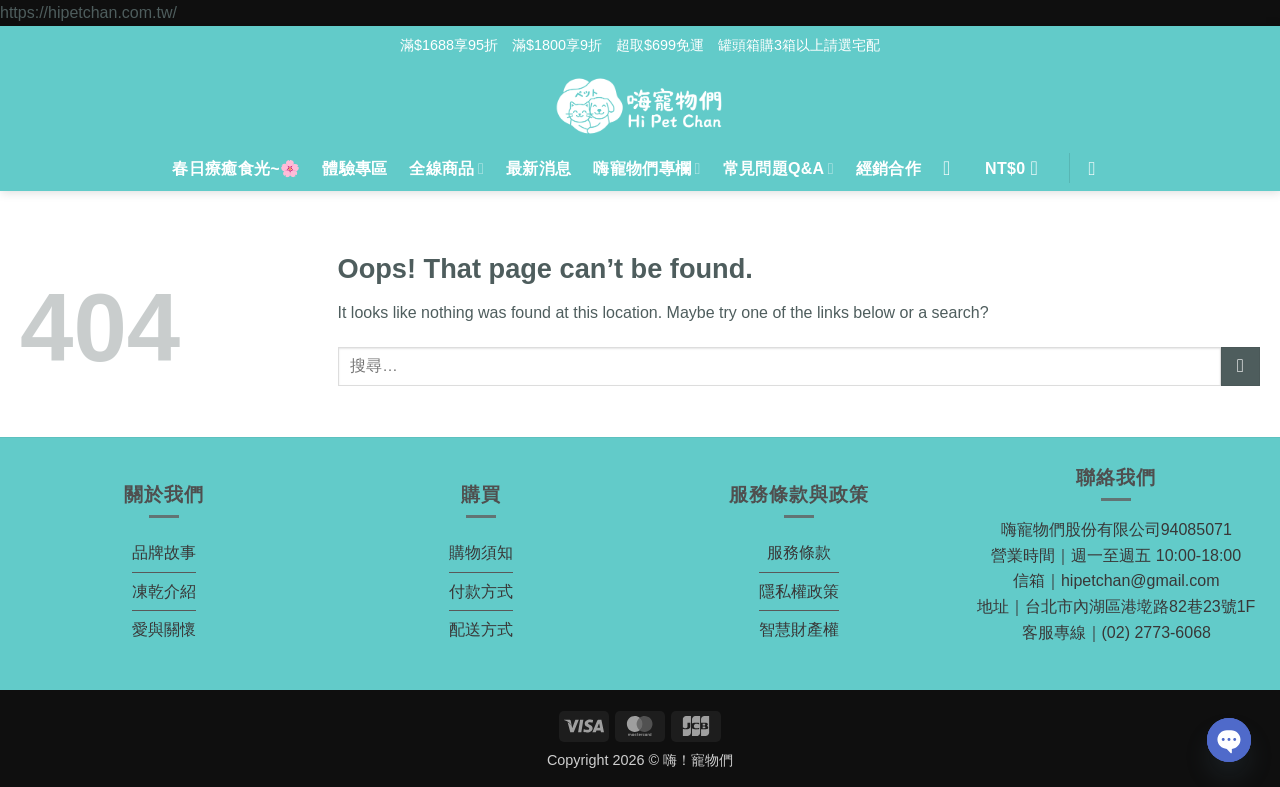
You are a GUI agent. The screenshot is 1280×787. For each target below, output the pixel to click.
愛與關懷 (164, 629)
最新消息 (538, 168)
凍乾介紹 (164, 591)
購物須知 (481, 552)
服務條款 (799, 552)
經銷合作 (888, 168)
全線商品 (446, 168)
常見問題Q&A (778, 168)
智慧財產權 (799, 629)
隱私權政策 (799, 591)
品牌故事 (164, 552)
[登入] (953, 168)
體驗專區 (354, 168)
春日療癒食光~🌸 (236, 168)
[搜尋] (1098, 168)
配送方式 (481, 629)
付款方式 (481, 591)
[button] (1017, 169)
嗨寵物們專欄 (646, 168)
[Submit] (1240, 366)
